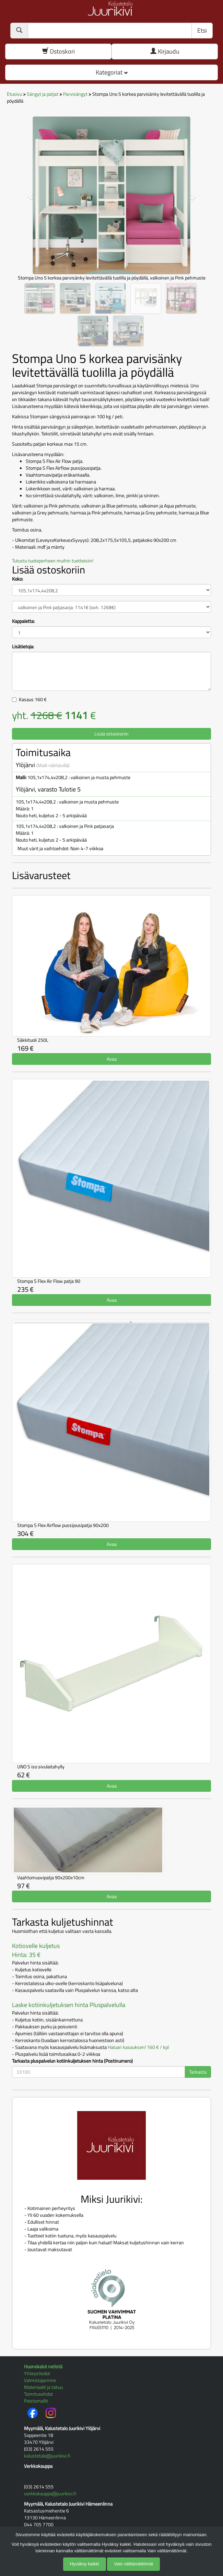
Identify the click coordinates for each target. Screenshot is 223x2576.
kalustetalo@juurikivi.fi (47, 2455)
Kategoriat (112, 72)
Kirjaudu (164, 51)
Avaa (112, 1058)
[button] (27, 192)
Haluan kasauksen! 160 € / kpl (138, 2047)
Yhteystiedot (37, 2373)
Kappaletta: (23, 621)
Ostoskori (58, 51)
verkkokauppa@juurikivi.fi (50, 2493)
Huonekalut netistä (43, 2366)
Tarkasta (198, 2071)
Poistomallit (36, 2400)
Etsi (202, 30)
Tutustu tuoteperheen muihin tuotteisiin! (52, 560)
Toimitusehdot (38, 2393)
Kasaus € (33, 699)
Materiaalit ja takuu (43, 2387)
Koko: (17, 578)
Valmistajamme (40, 2380)
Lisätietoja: (23, 646)
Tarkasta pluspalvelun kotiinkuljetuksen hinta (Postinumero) (72, 2061)
